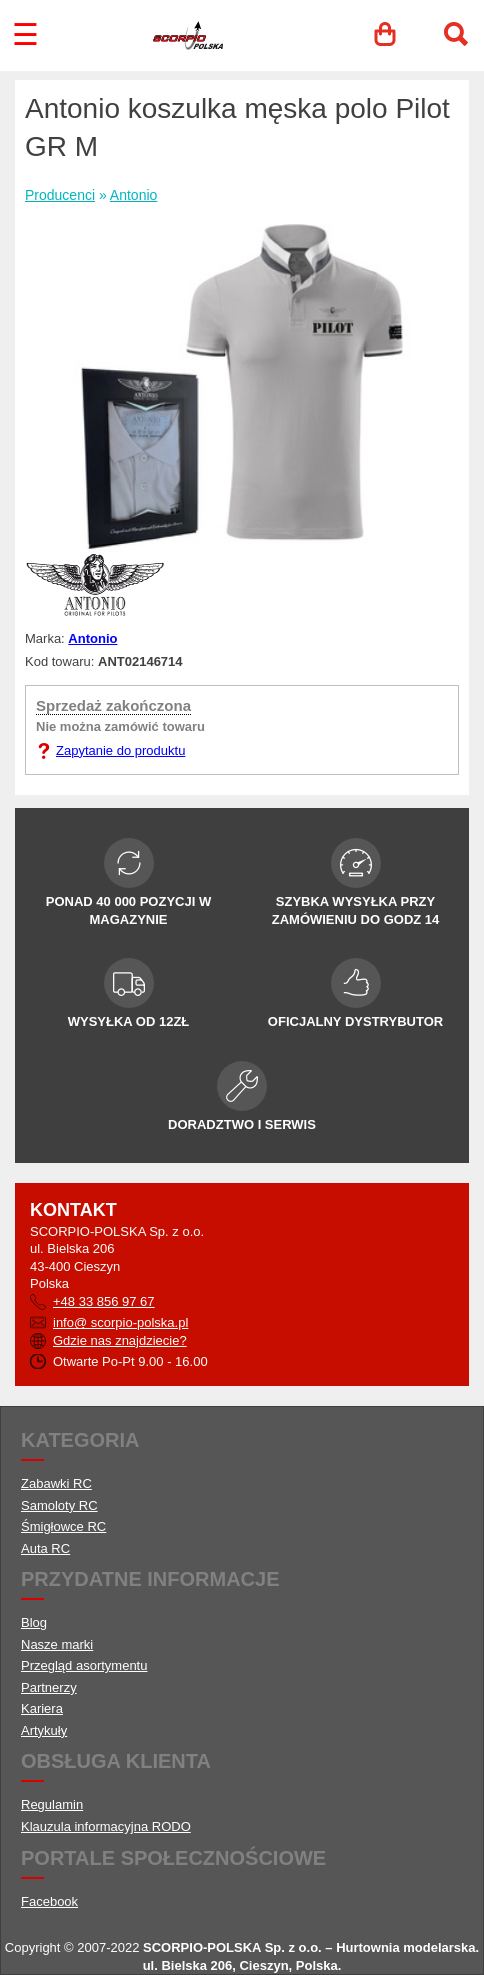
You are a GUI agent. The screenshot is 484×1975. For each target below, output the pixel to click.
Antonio (133, 195)
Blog (34, 1622)
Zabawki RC (56, 1483)
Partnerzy (49, 1687)
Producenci (60, 195)
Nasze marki (57, 1644)
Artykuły (44, 1730)
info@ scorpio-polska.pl (120, 1322)
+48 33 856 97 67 (104, 1301)
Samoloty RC (59, 1505)
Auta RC (45, 1548)
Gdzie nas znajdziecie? (120, 1340)
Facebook (49, 1901)
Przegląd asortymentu (84, 1665)
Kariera (42, 1708)
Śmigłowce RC (63, 1526)
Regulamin (52, 1804)
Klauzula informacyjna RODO (106, 1826)
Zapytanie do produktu (120, 750)
